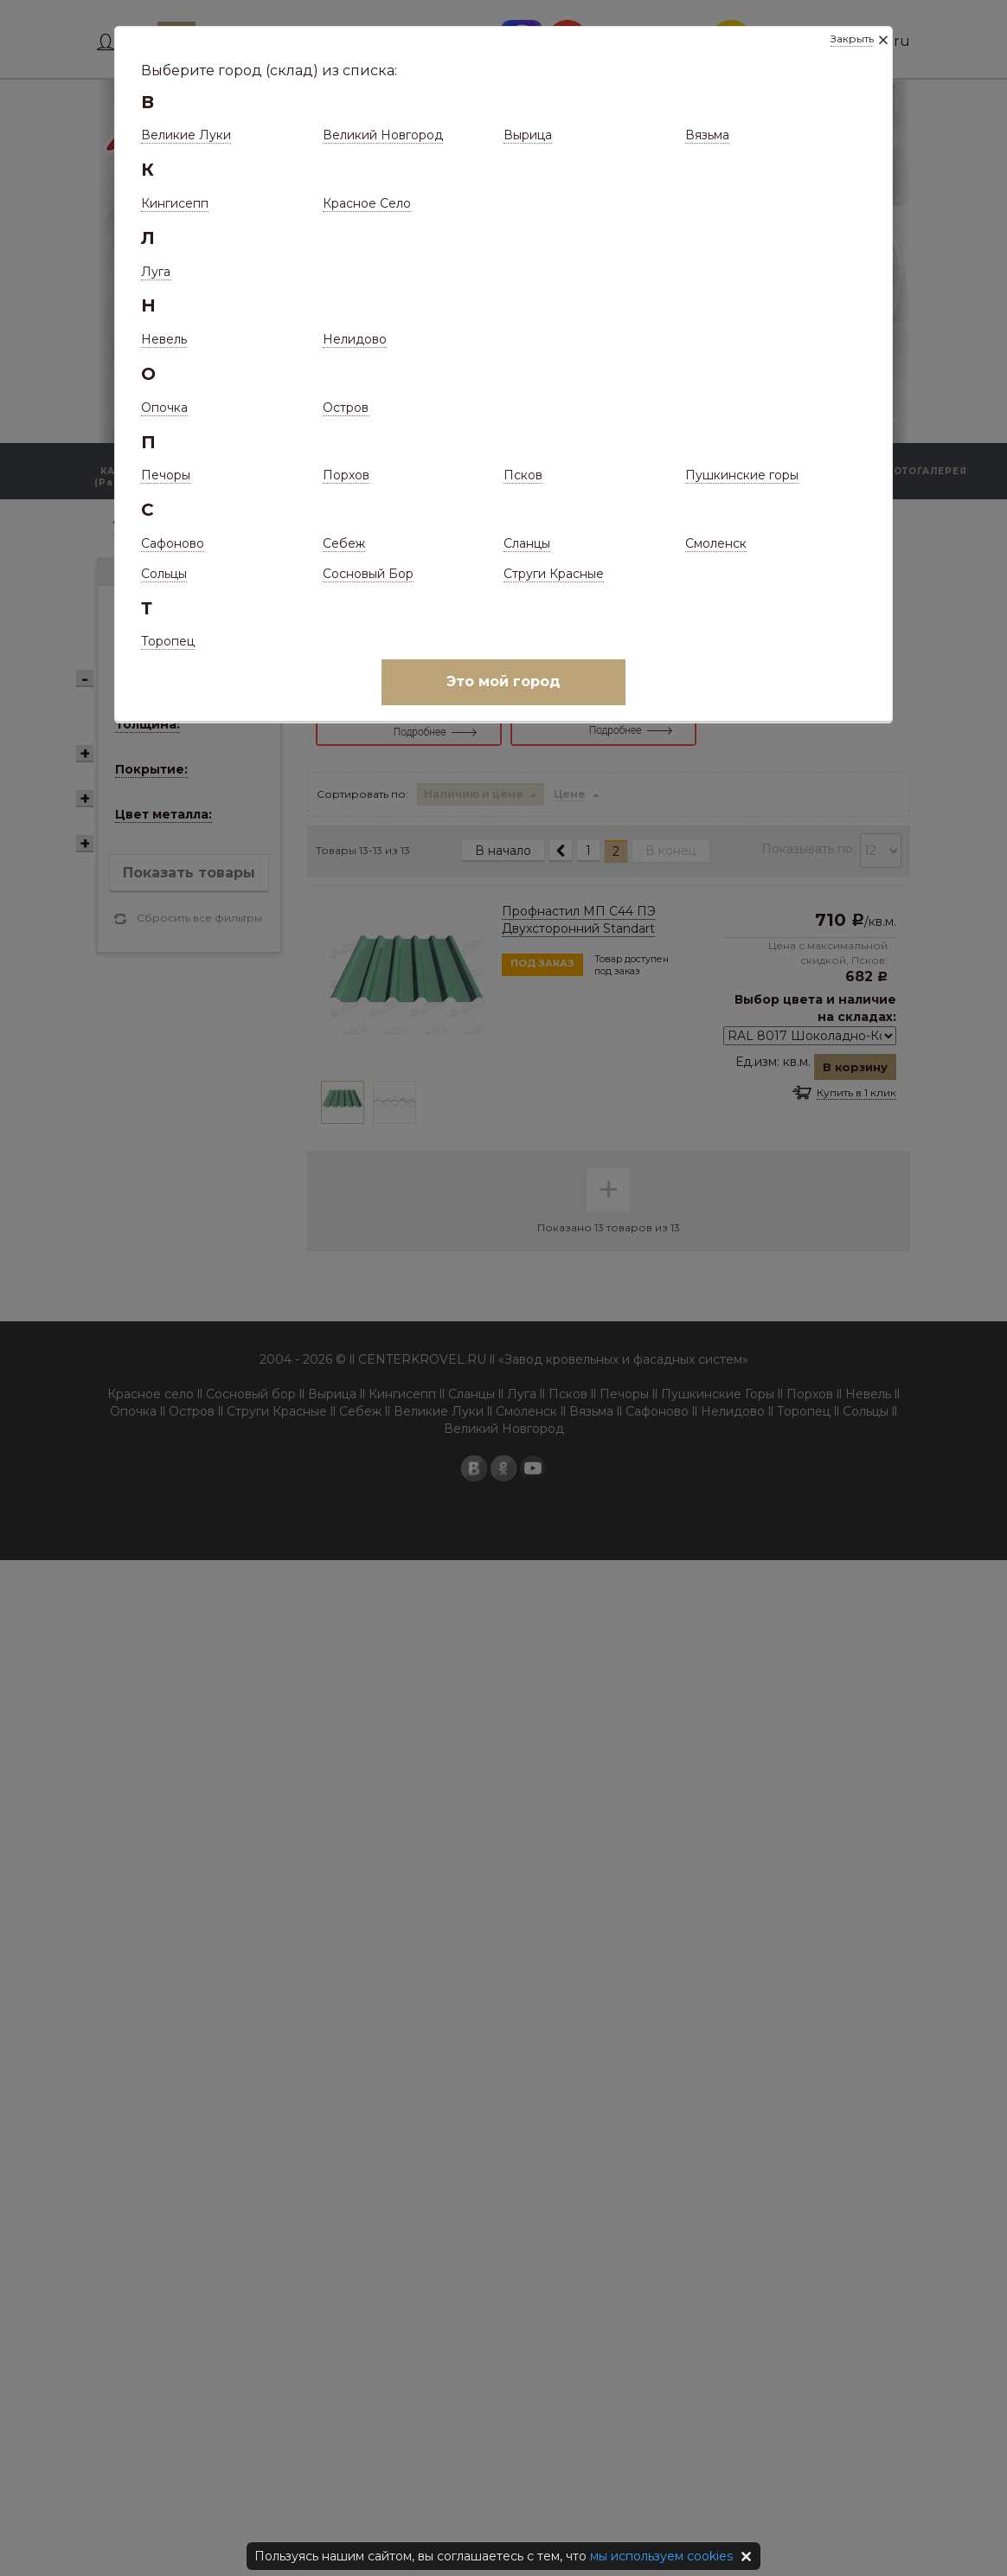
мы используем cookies (661, 2556)
